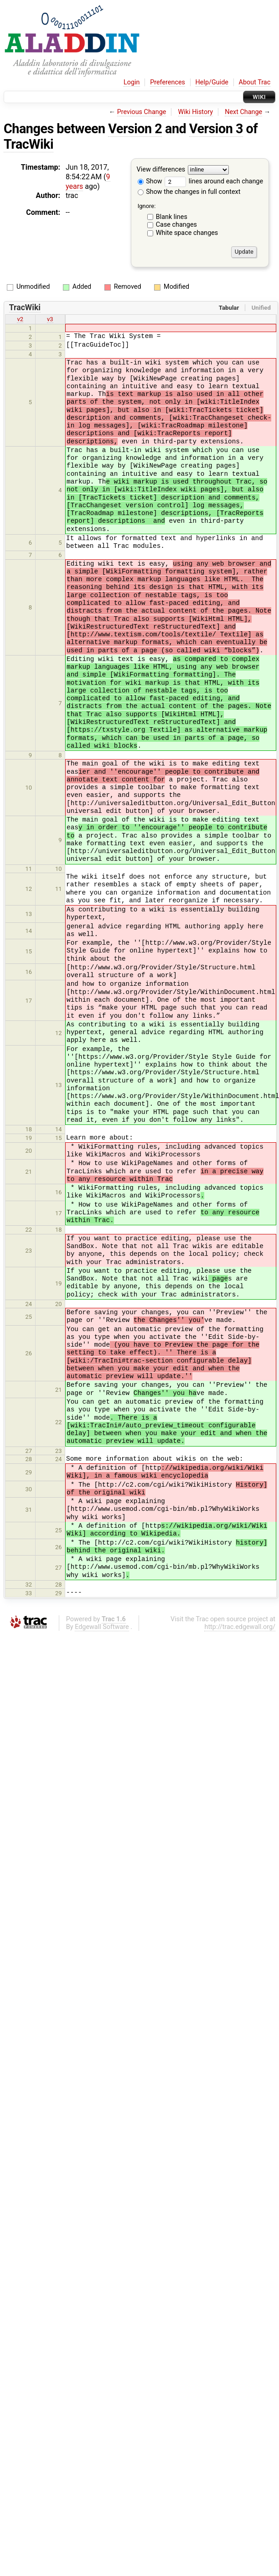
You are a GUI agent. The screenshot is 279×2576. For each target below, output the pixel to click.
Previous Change (141, 112)
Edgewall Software (102, 1627)
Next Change (243, 112)
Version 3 (216, 128)
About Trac (255, 82)
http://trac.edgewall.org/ (239, 1627)
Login (132, 82)
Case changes (176, 225)
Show (150, 181)
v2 (20, 319)
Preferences (167, 82)
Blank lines (171, 217)
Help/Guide (212, 82)
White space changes (187, 233)
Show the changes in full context (189, 192)
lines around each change (214, 181)
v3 (50, 319)
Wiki (259, 97)
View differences (161, 169)
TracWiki (28, 144)
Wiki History (195, 112)
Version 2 (135, 128)
